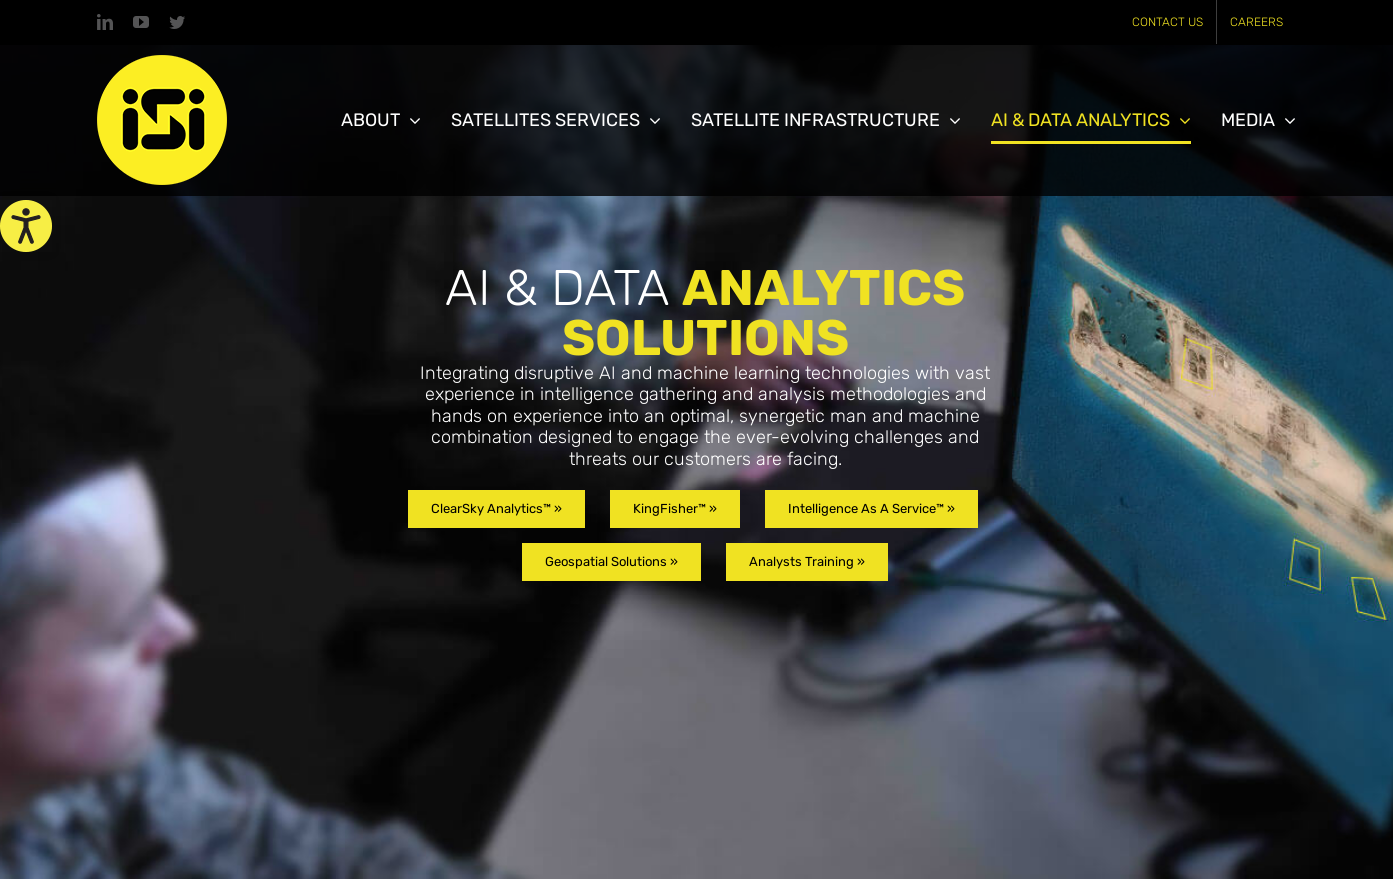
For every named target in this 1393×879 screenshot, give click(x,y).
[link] (26, 226)
